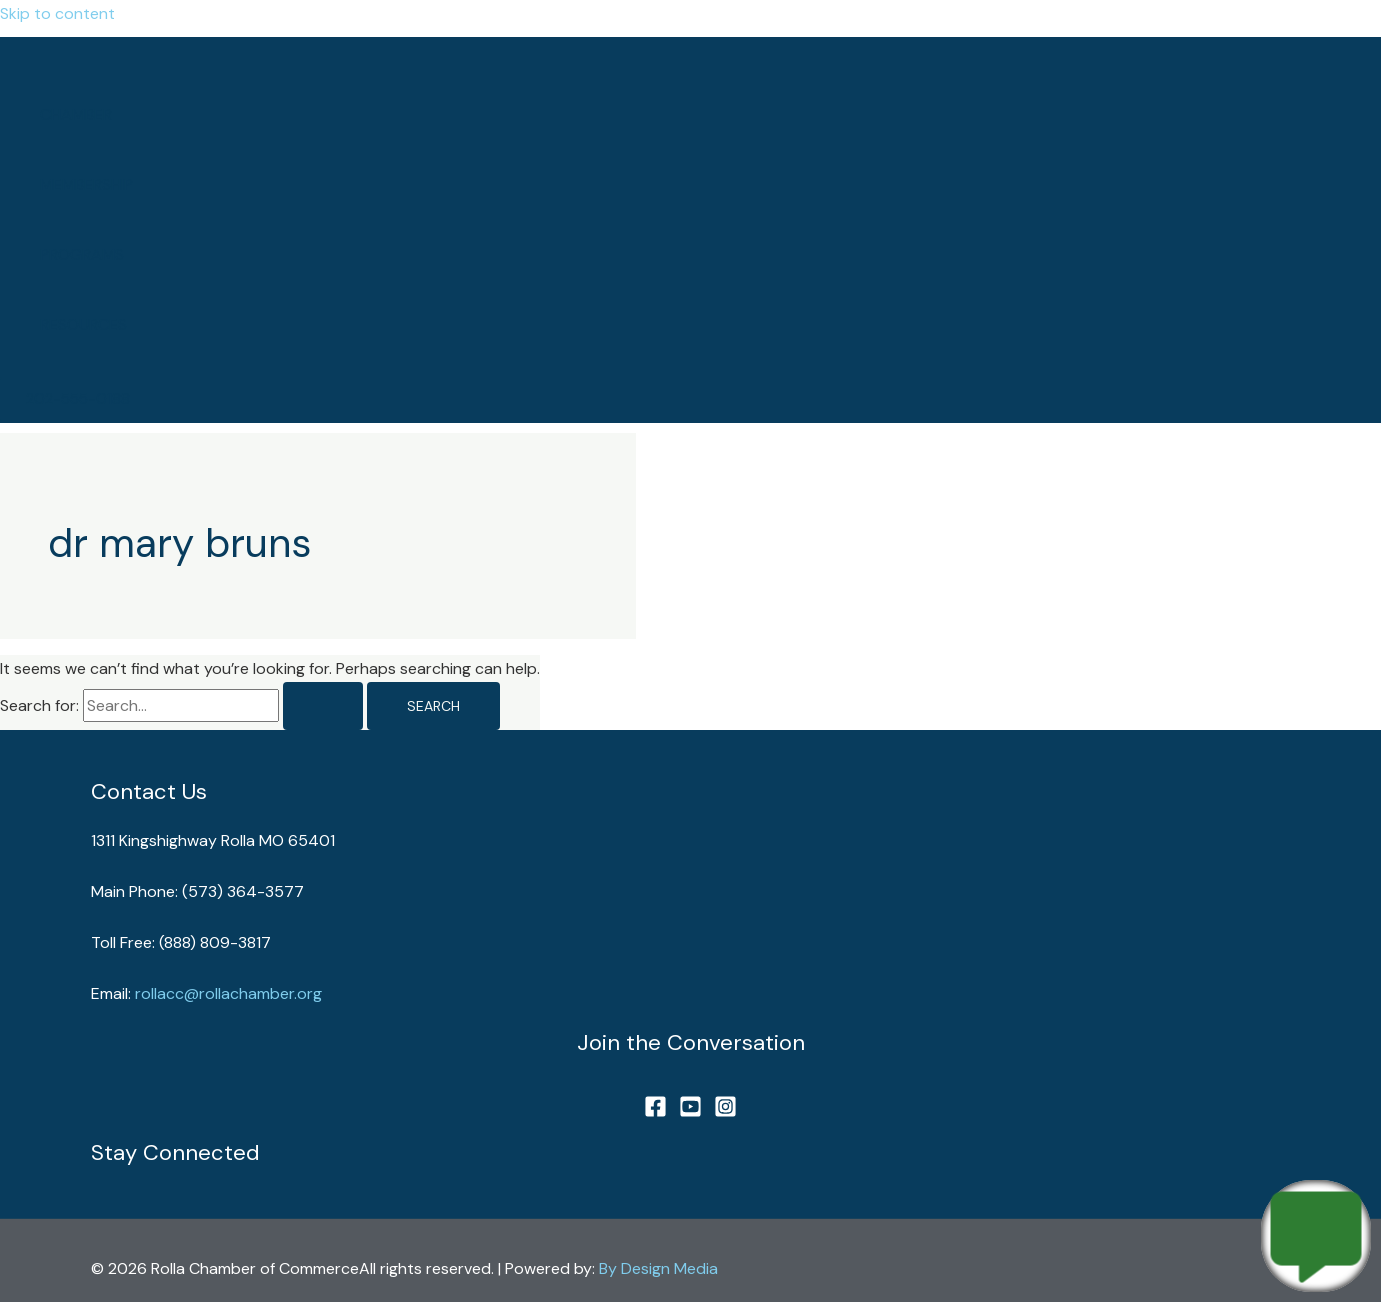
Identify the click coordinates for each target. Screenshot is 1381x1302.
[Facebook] (655, 1112)
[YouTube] (690, 1112)
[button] (78, 399)
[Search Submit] (323, 706)
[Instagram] (725, 1112)
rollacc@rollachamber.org (228, 993)
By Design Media (658, 1268)
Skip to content (57, 13)
